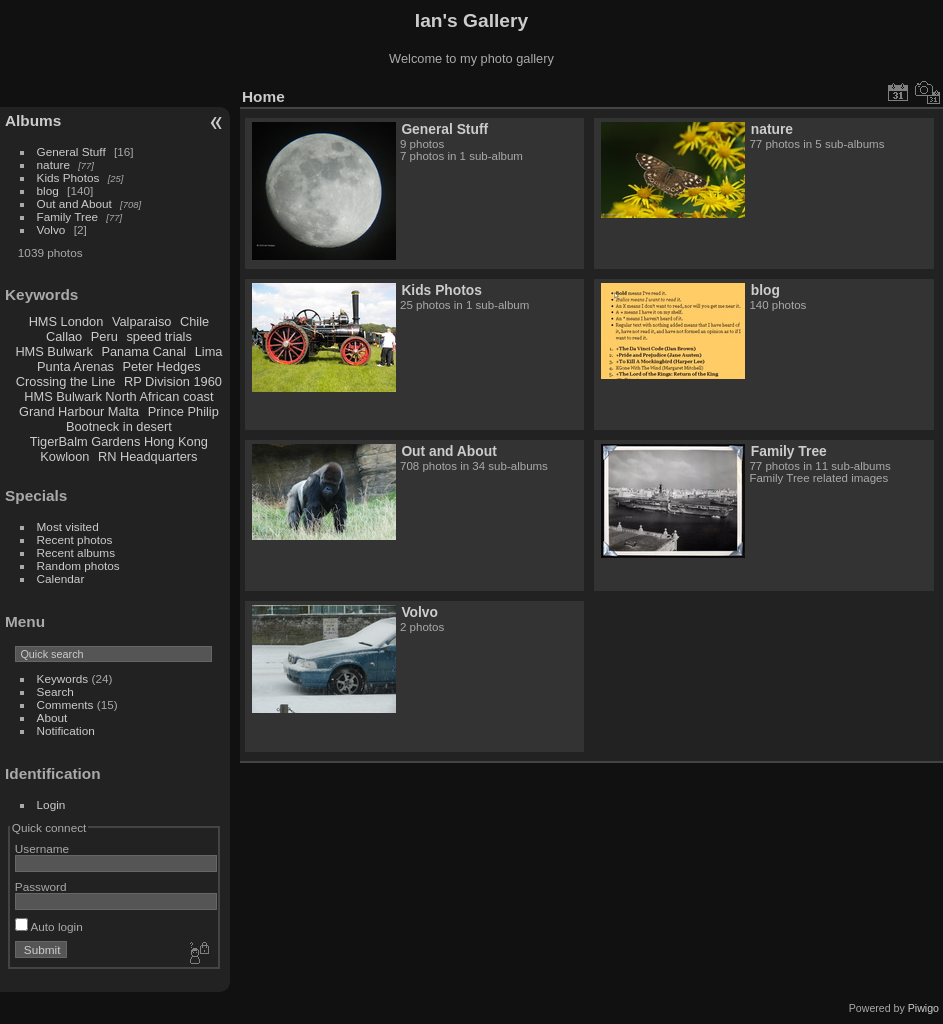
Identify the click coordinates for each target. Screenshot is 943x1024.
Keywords (63, 678)
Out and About (74, 203)
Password (41, 886)
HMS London (66, 321)
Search (55, 691)
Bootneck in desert (119, 426)
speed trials (158, 336)
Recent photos (75, 539)
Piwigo (923, 1008)
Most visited (68, 526)
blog (48, 190)
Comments (65, 704)
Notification (66, 730)
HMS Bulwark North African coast (118, 396)
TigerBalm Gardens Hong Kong (119, 441)
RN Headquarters (148, 456)
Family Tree (67, 216)
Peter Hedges (161, 366)
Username (42, 848)
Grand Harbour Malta (79, 411)
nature (53, 164)
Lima (209, 351)
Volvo (51, 229)
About (52, 717)
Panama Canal (143, 351)
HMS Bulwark (54, 351)
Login (51, 804)
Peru (104, 336)
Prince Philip (183, 411)
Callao (64, 336)
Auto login (49, 926)
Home (263, 96)
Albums (33, 120)
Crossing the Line (66, 381)
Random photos (78, 565)
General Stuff (71, 151)
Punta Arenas (75, 366)
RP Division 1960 (173, 381)
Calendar (61, 578)
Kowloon (64, 456)
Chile (194, 321)
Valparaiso (142, 321)
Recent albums (76, 552)
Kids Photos (68, 177)
